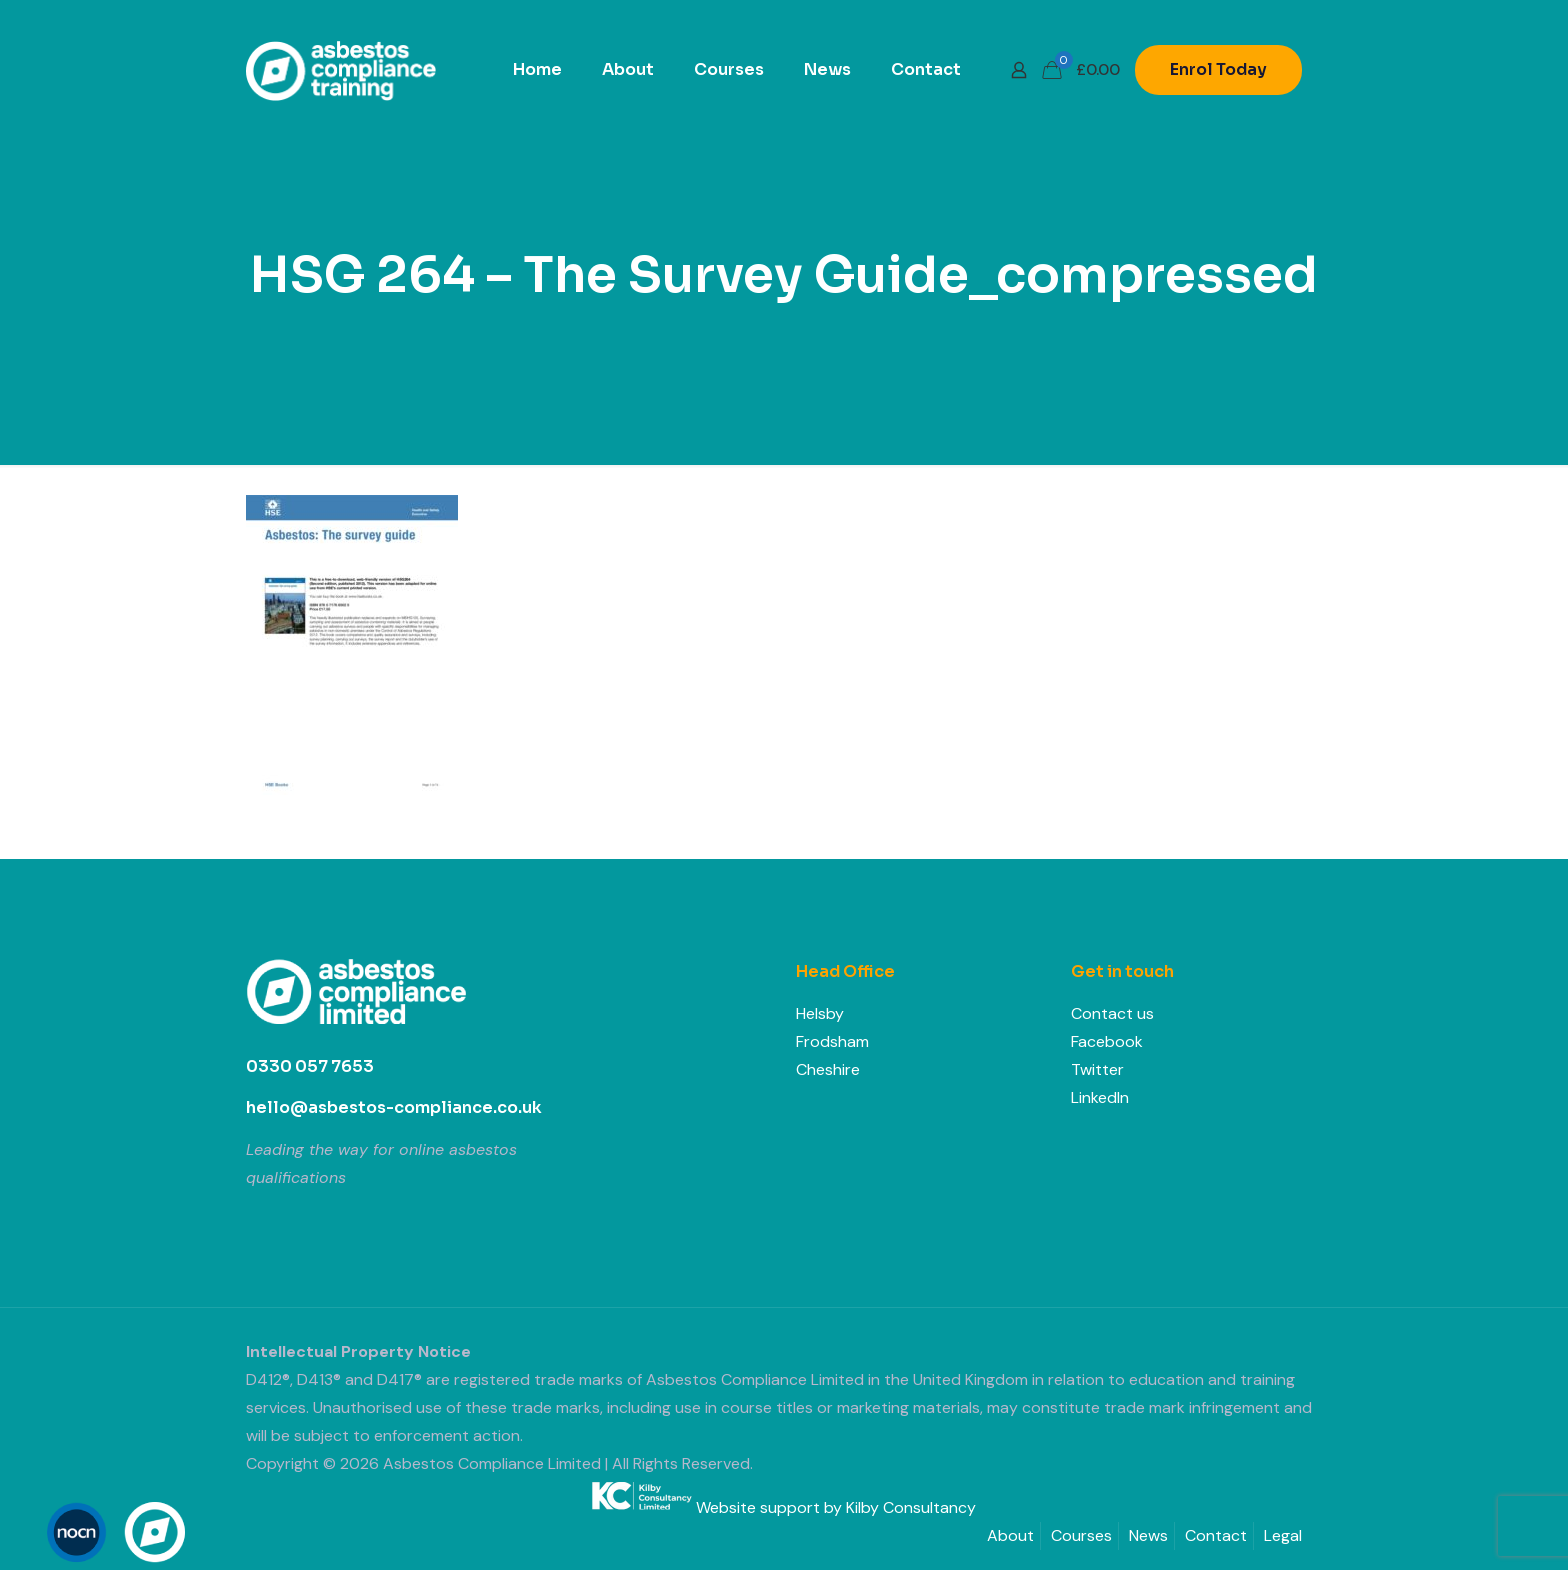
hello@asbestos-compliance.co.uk (394, 1107)
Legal (1283, 1535)
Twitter (1097, 1069)
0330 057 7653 (310, 1066)
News (1148, 1535)
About (1010, 1535)
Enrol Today (1218, 69)
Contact (1216, 1535)
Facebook (1107, 1041)
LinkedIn (1100, 1097)
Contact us (1112, 1013)
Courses (1081, 1535)
